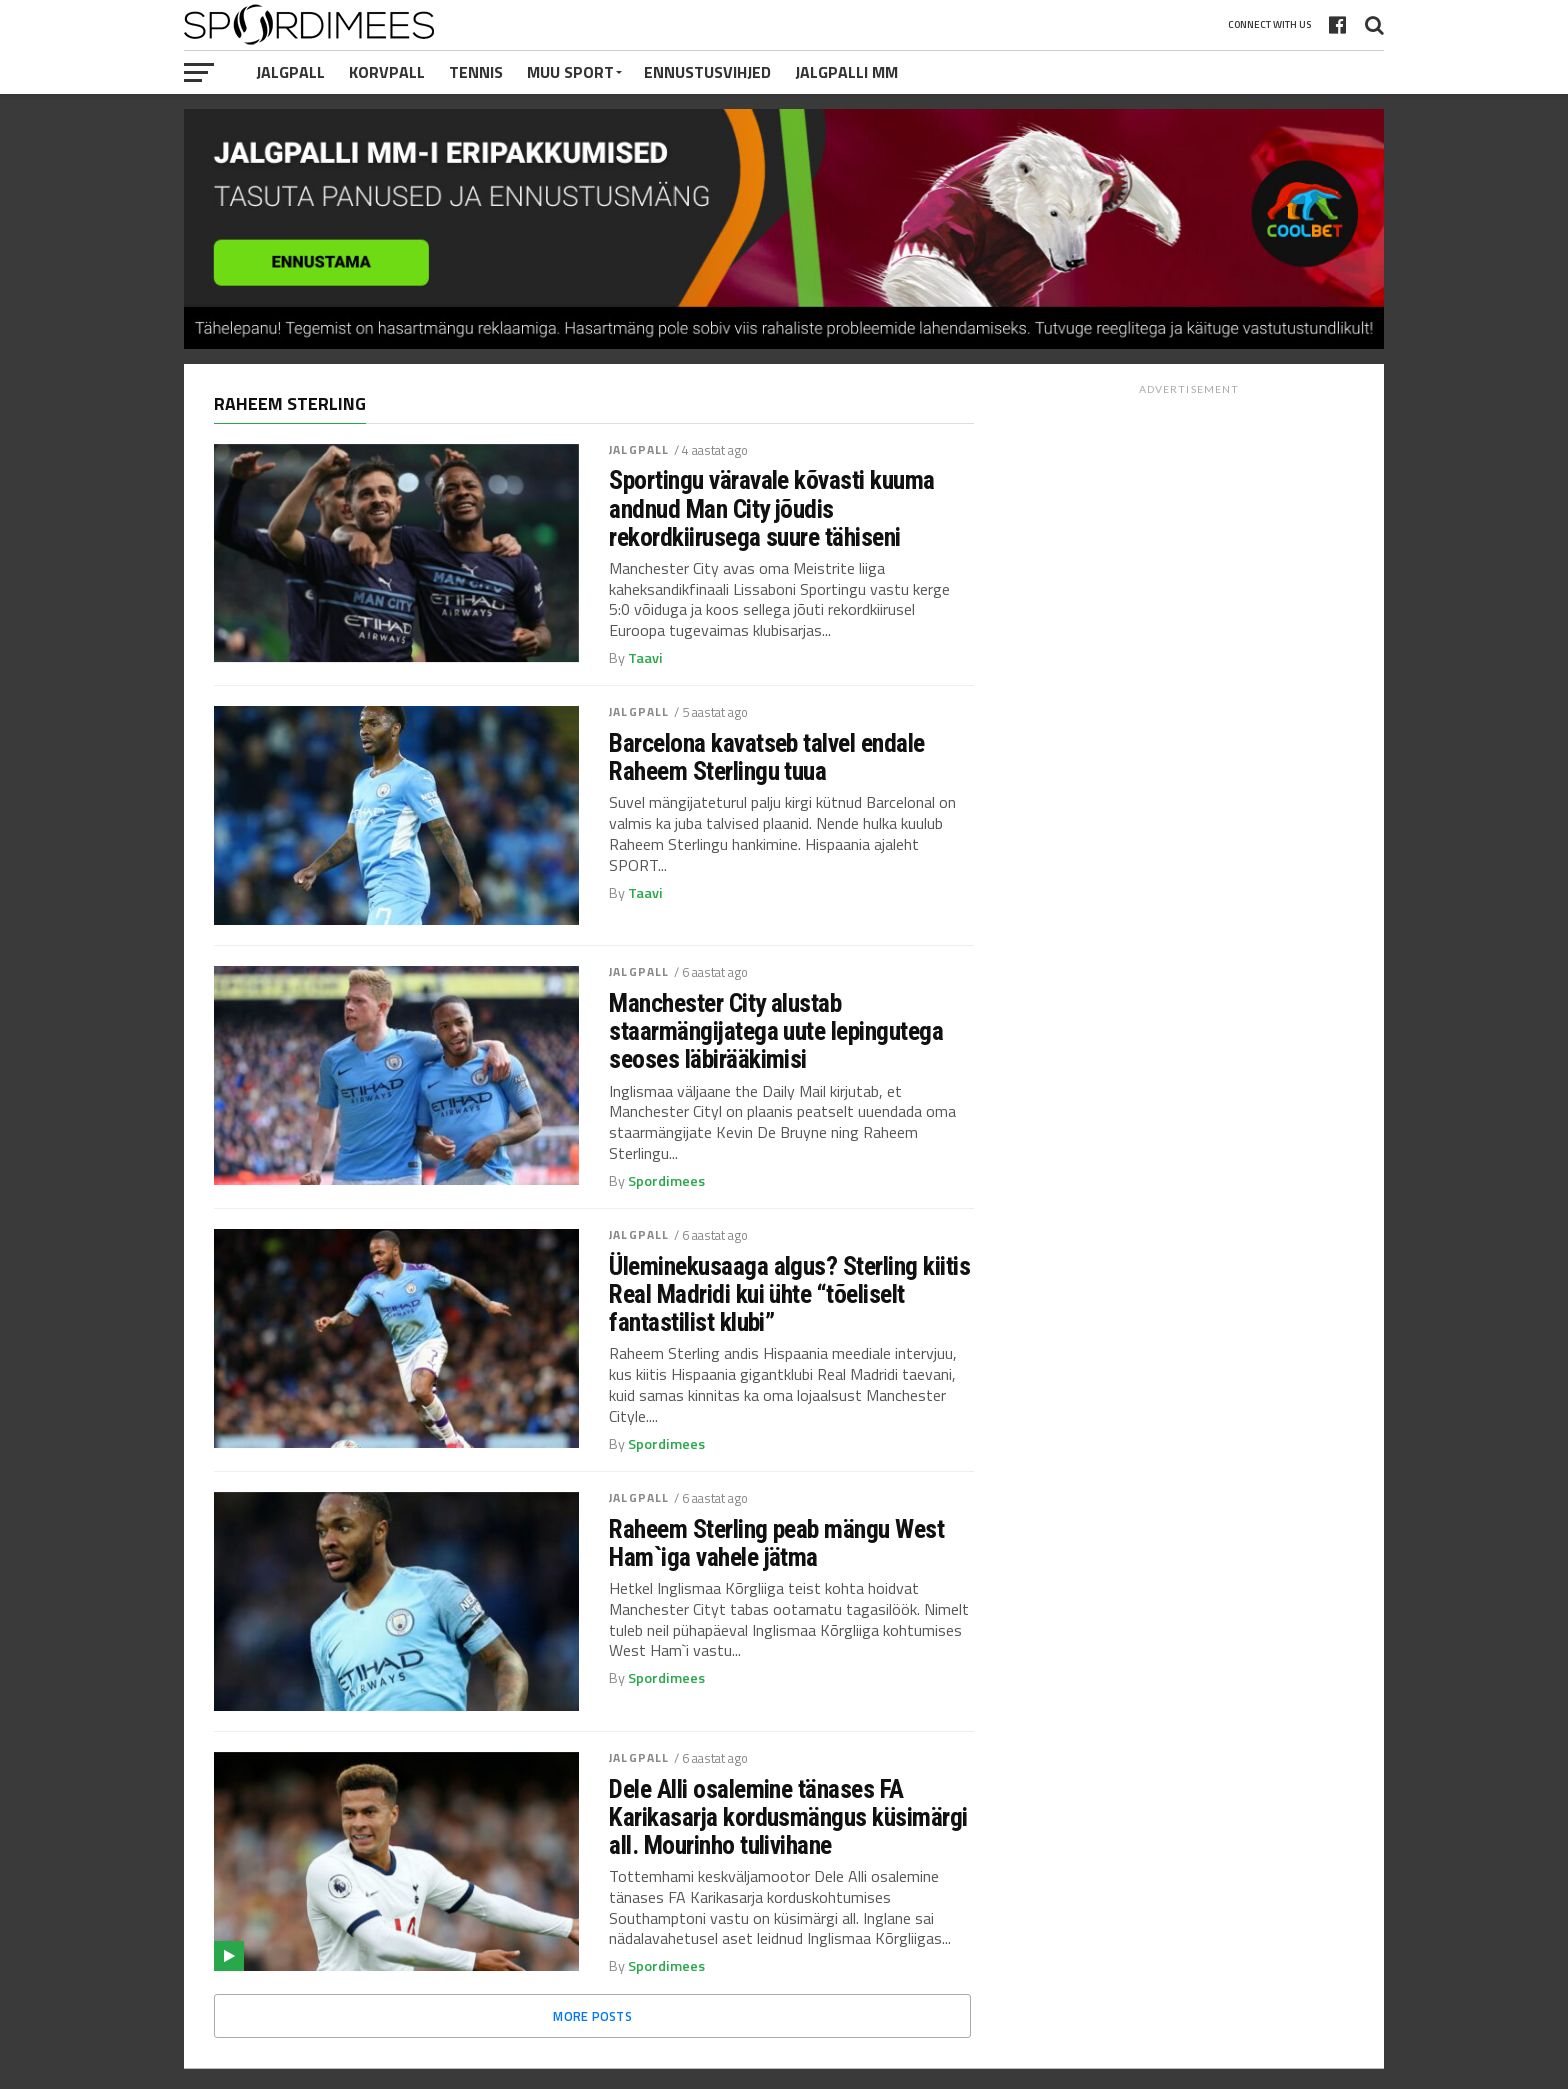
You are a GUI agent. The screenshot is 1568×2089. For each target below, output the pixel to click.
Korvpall (387, 72)
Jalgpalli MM (846, 72)
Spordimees (666, 1181)
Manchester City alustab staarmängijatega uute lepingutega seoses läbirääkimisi (776, 1031)
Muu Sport (570, 72)
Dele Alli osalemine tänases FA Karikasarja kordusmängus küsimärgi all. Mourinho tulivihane (788, 1817)
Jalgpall (290, 72)
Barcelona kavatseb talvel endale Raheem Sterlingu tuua (767, 757)
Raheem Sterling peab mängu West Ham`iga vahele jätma (776, 1543)
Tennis (476, 72)
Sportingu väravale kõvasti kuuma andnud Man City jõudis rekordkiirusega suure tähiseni (772, 508)
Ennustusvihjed (707, 72)
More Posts (592, 2016)
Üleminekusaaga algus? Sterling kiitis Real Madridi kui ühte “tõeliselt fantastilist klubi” (789, 1294)
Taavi (645, 658)
